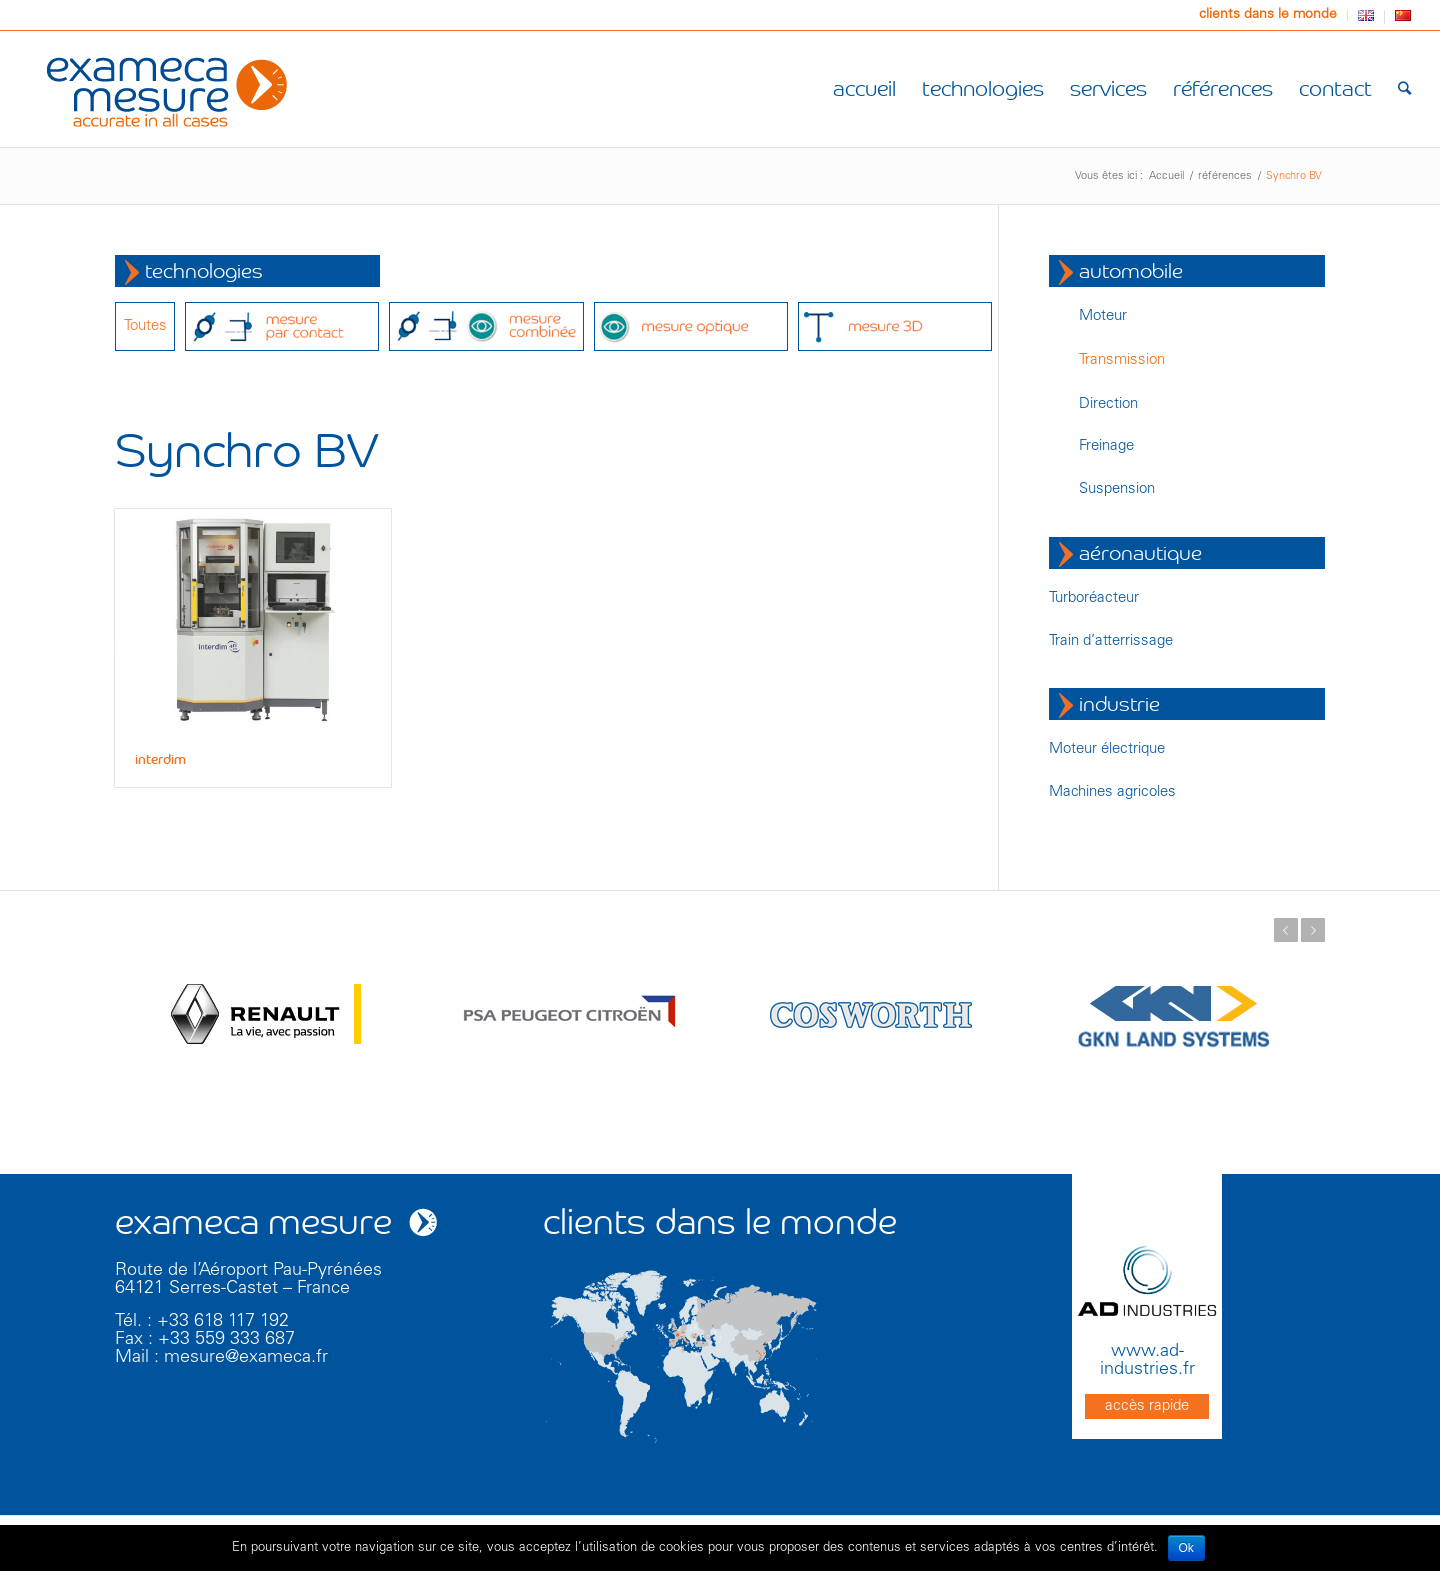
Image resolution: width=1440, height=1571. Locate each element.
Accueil (1166, 176)
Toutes (145, 326)
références (1225, 176)
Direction (1108, 404)
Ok (1186, 1548)
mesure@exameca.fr (246, 1358)
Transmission (1122, 360)
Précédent (1286, 930)
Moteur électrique (1107, 749)
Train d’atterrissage (1111, 641)
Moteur (1103, 316)
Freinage (1106, 446)
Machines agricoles (1112, 792)
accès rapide (1147, 1406)
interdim (160, 760)
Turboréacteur (1094, 598)
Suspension (1117, 489)
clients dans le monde (1268, 15)
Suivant (1313, 930)
